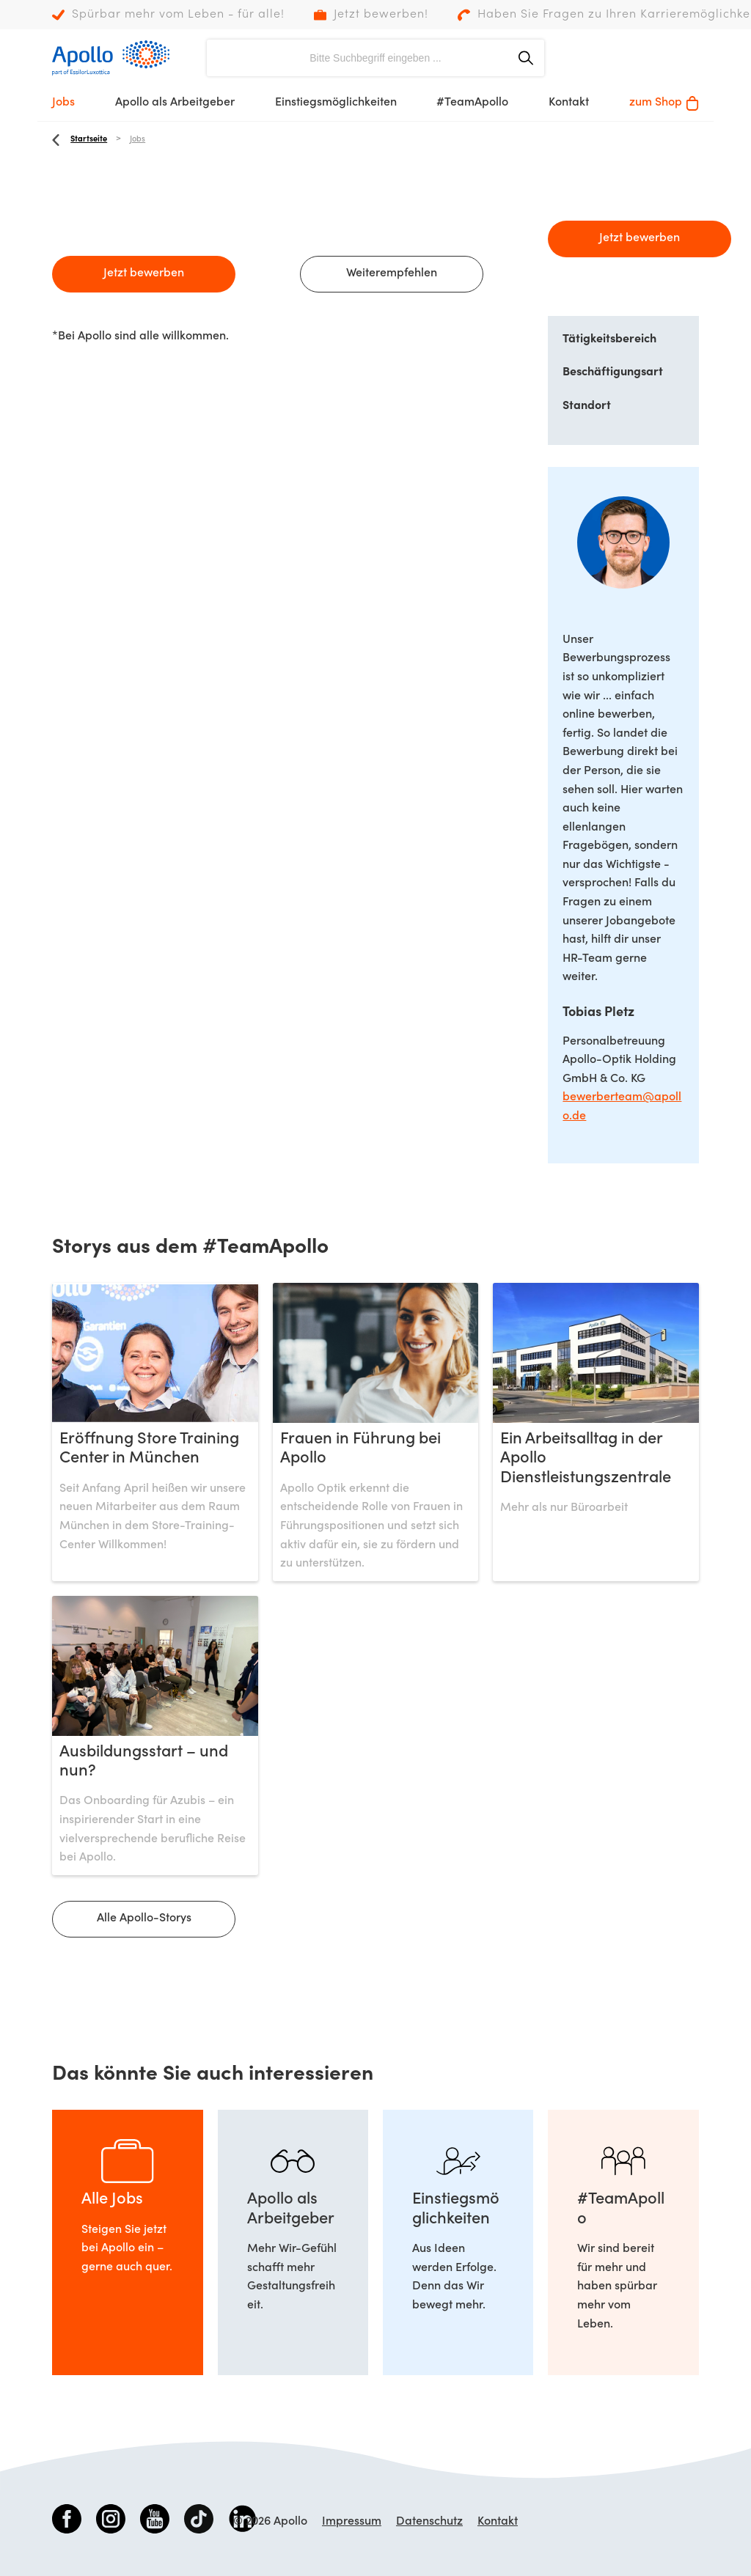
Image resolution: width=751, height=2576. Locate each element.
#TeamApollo (472, 102)
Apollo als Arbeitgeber (175, 102)
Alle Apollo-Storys (144, 1918)
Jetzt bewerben (143, 273)
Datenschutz (429, 2522)
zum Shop (664, 103)
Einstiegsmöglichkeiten (336, 102)
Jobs (63, 102)
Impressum (351, 2522)
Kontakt (569, 102)
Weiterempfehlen (391, 273)
